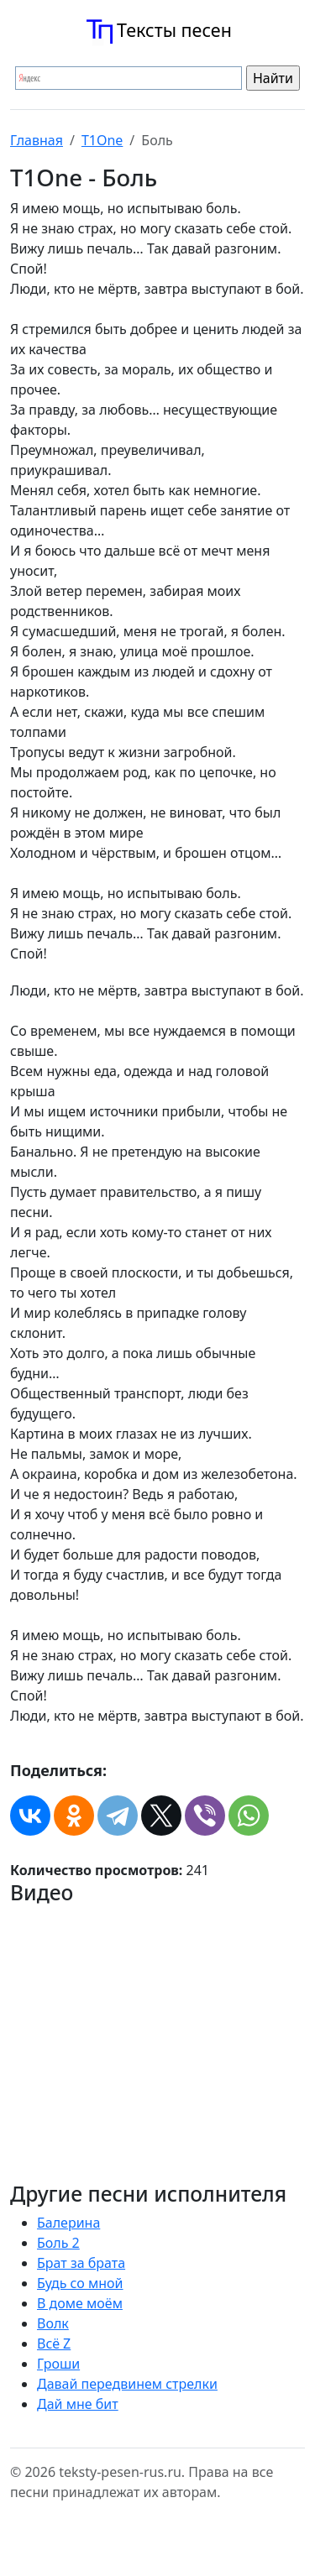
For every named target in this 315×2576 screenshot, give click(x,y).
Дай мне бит (77, 2404)
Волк (53, 2323)
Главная (36, 140)
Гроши (58, 2363)
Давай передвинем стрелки (127, 2384)
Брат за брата (81, 2263)
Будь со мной (80, 2283)
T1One (102, 140)
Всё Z (54, 2343)
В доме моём (80, 2303)
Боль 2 (58, 2243)
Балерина (68, 2222)
